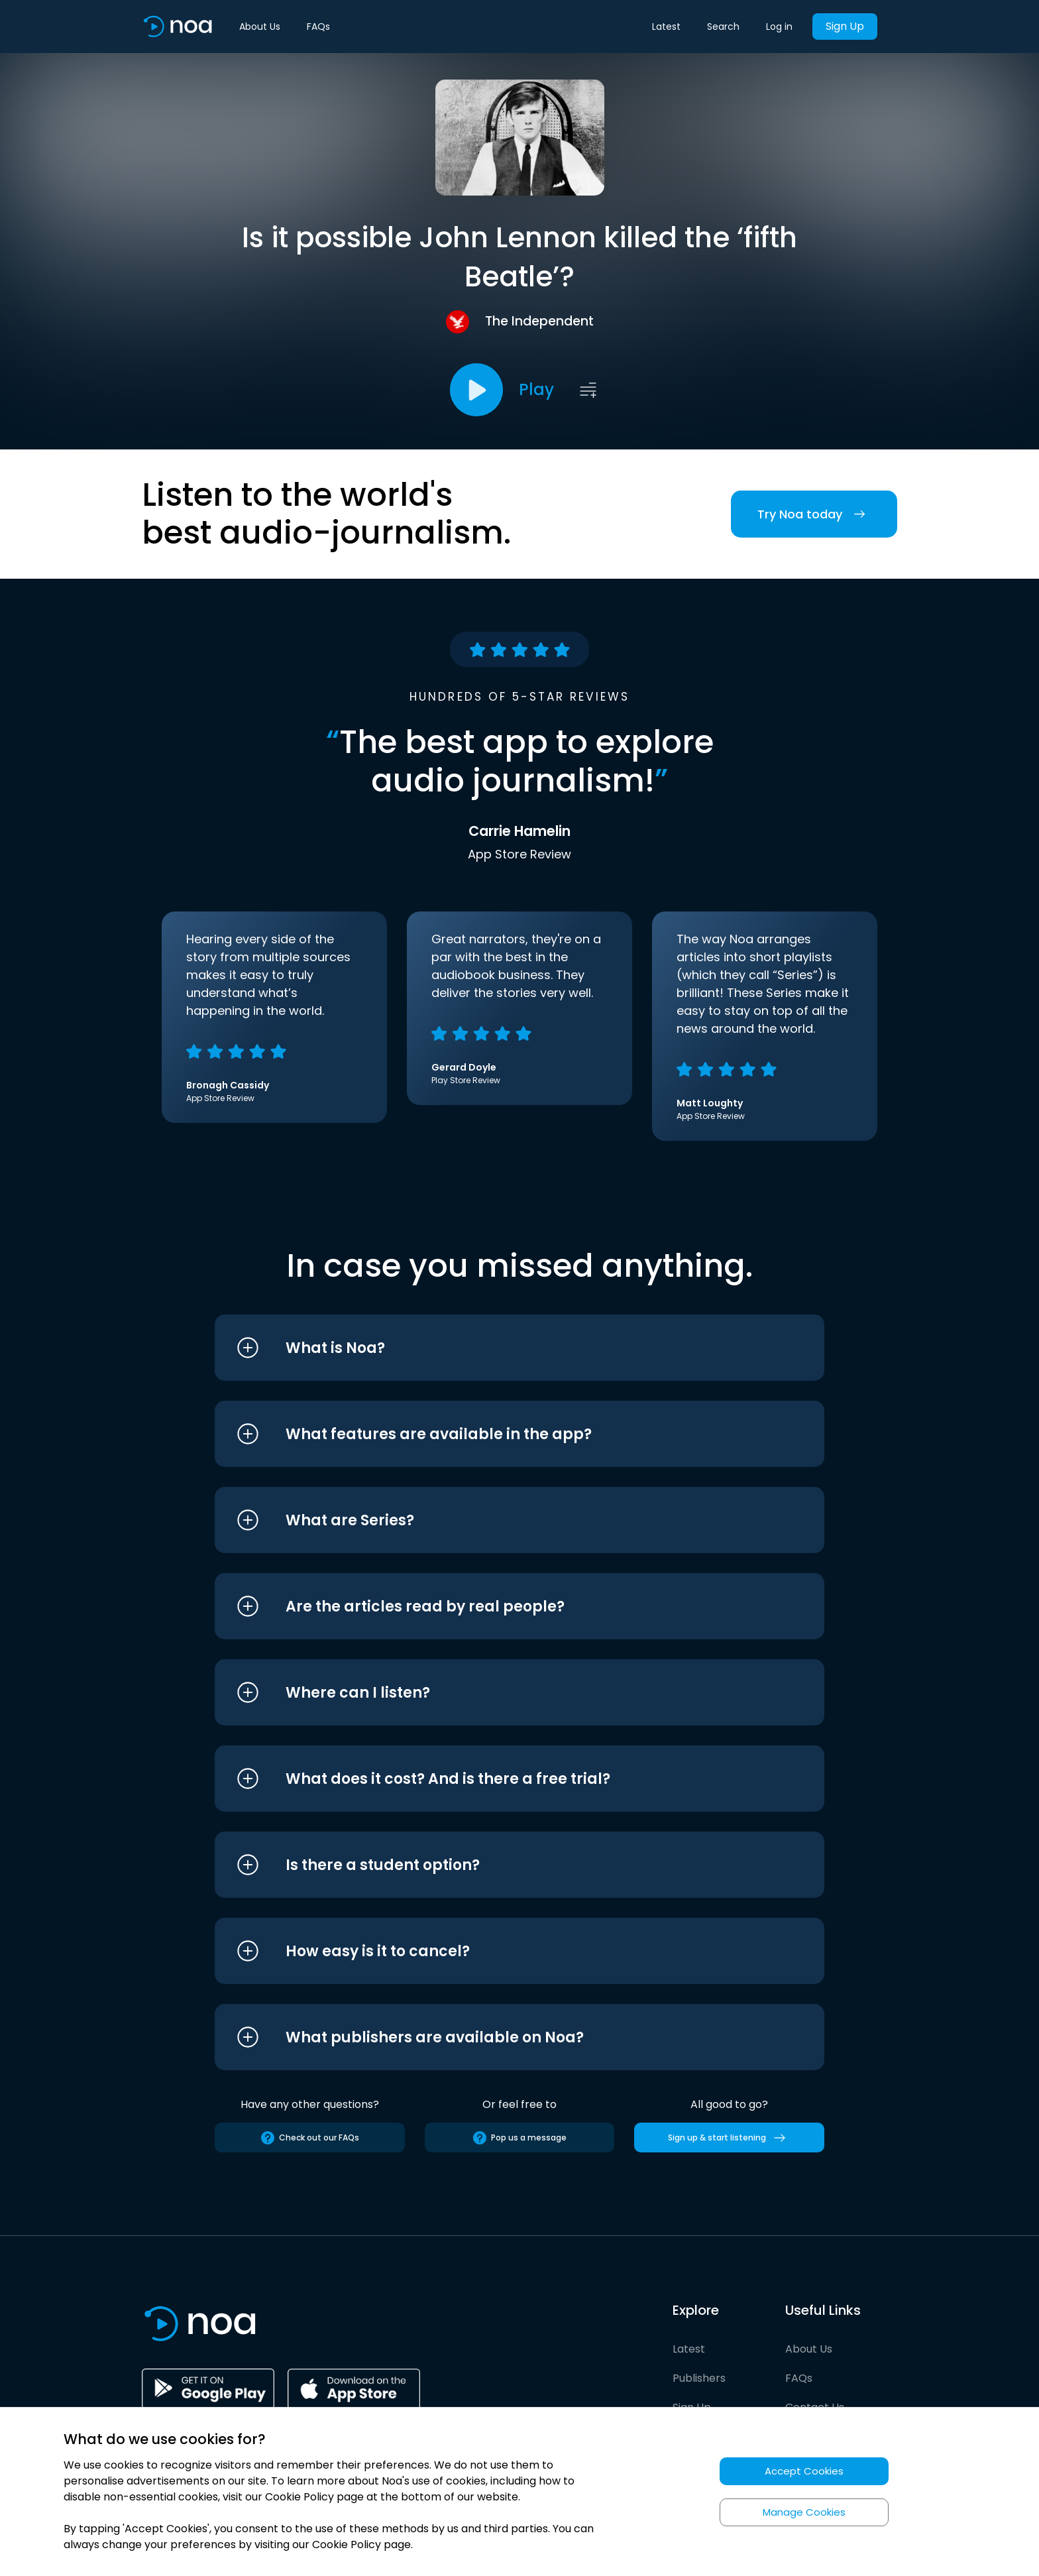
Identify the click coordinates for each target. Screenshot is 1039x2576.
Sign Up (845, 26)
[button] (494, 1347)
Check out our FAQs (309, 2138)
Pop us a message (519, 2138)
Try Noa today (814, 514)
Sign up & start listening (729, 2137)
